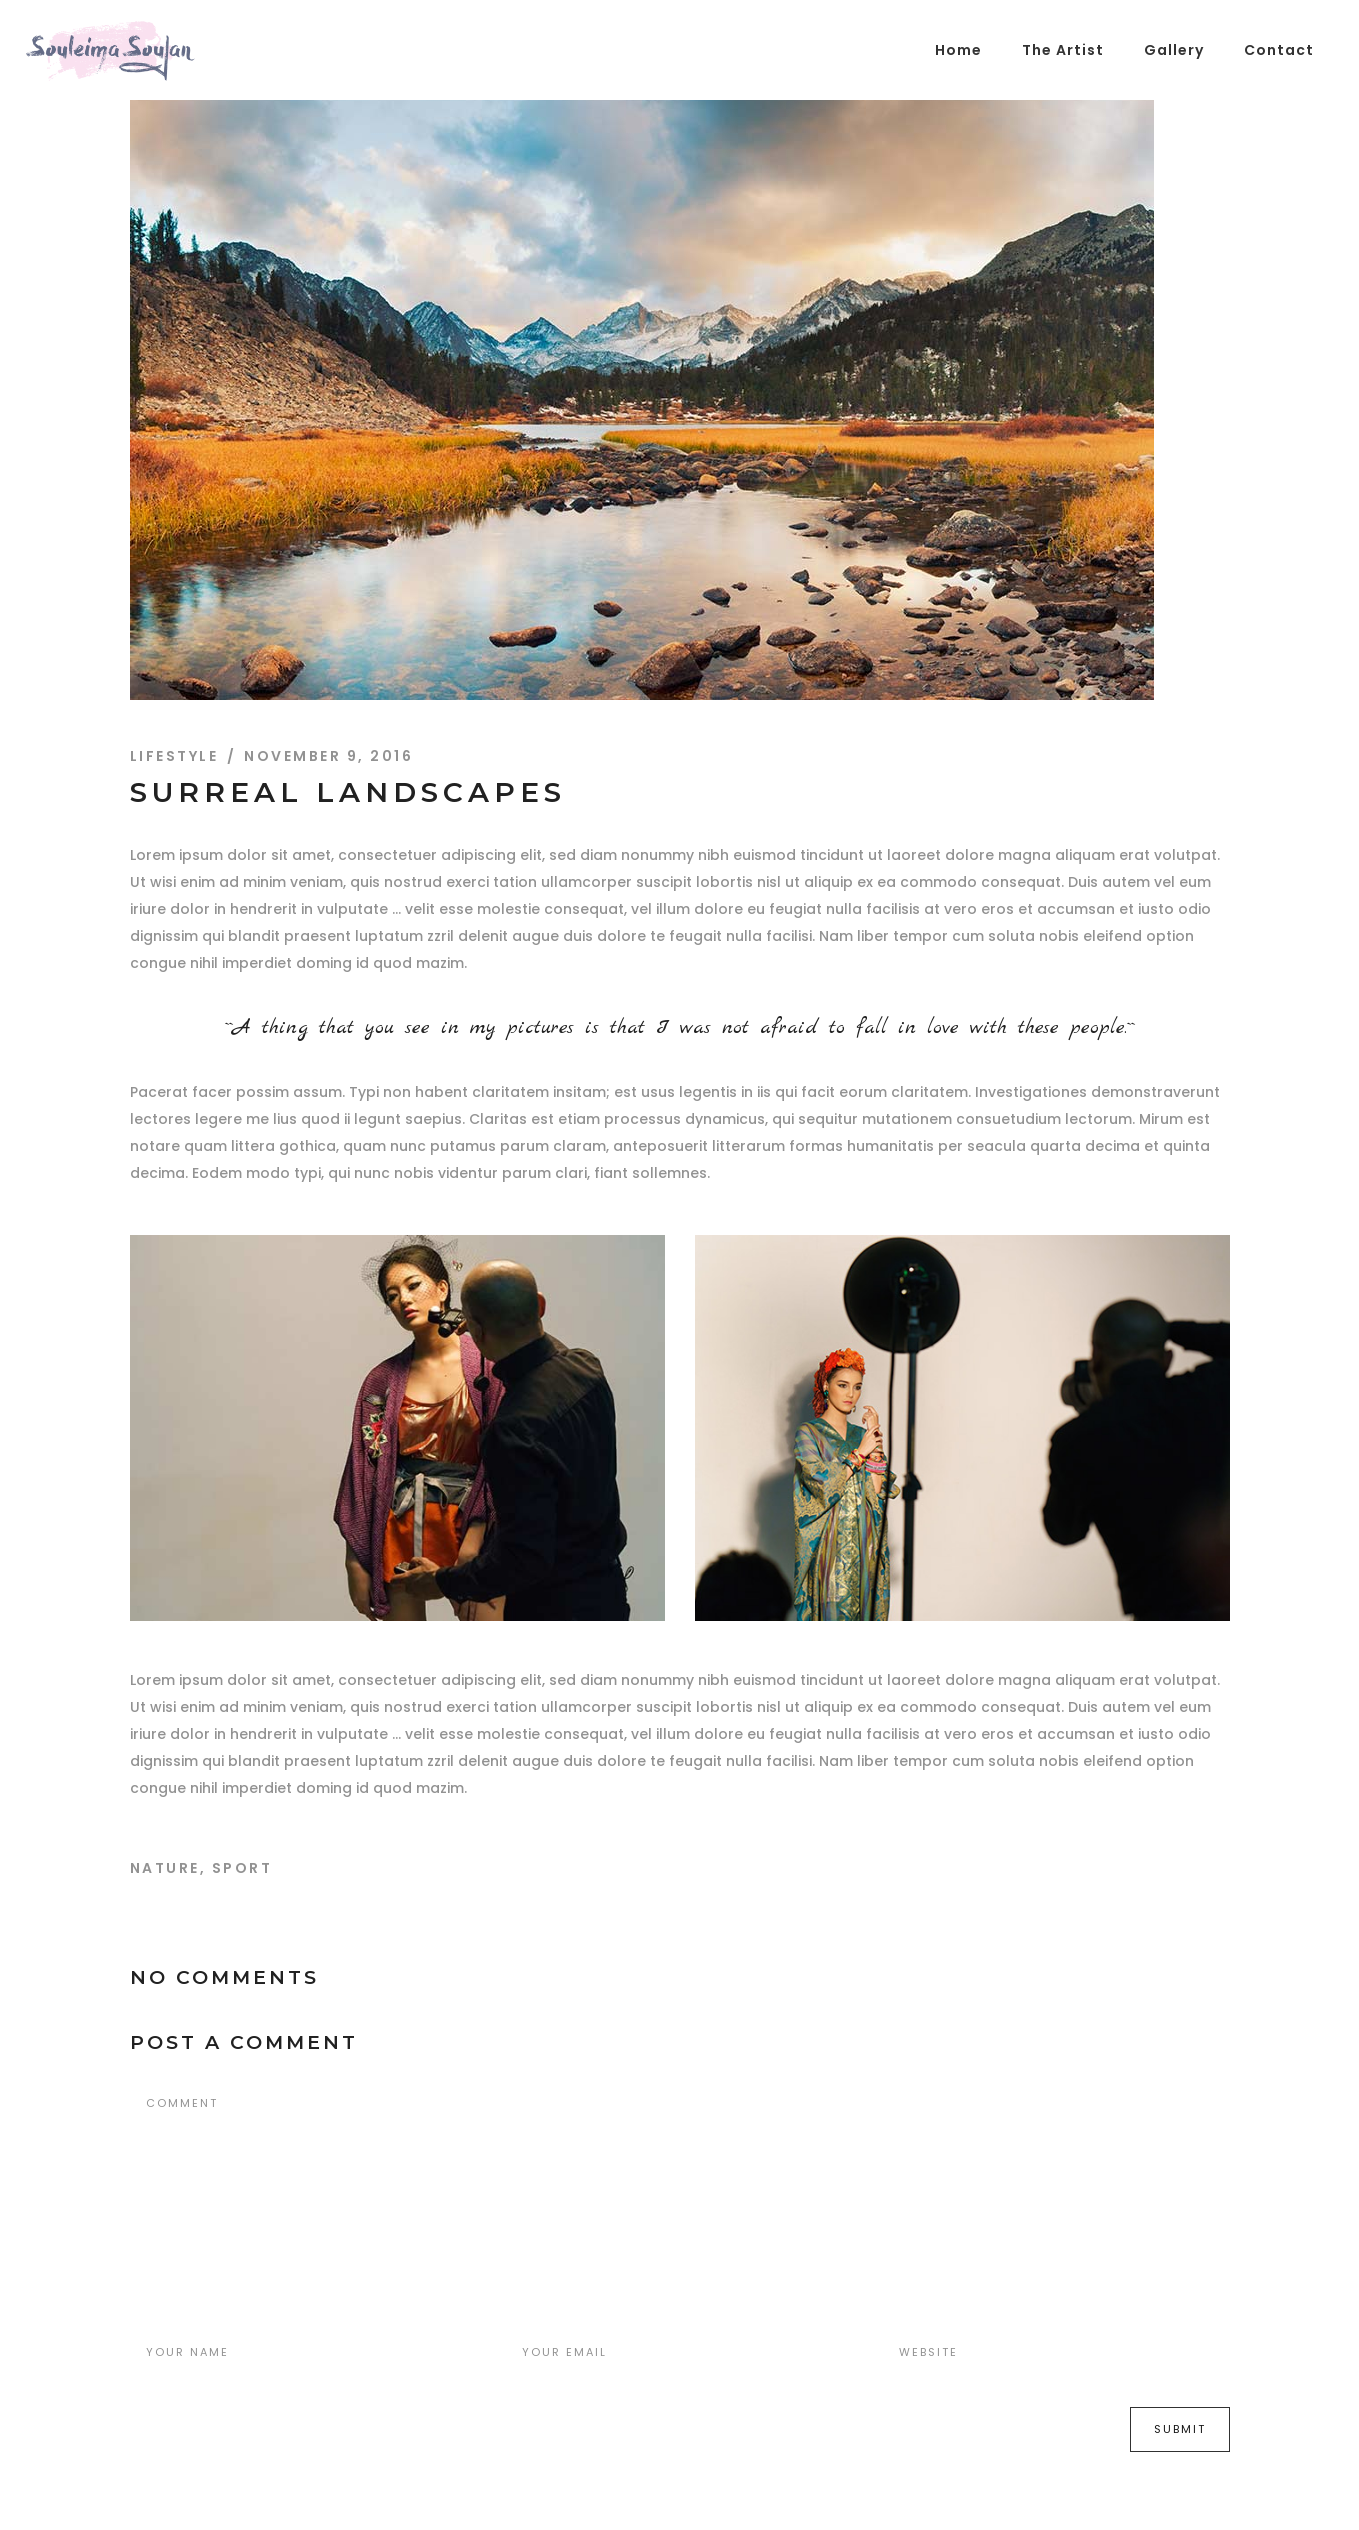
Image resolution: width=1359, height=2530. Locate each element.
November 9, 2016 (328, 756)
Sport (242, 1868)
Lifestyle (174, 756)
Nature (165, 1868)
